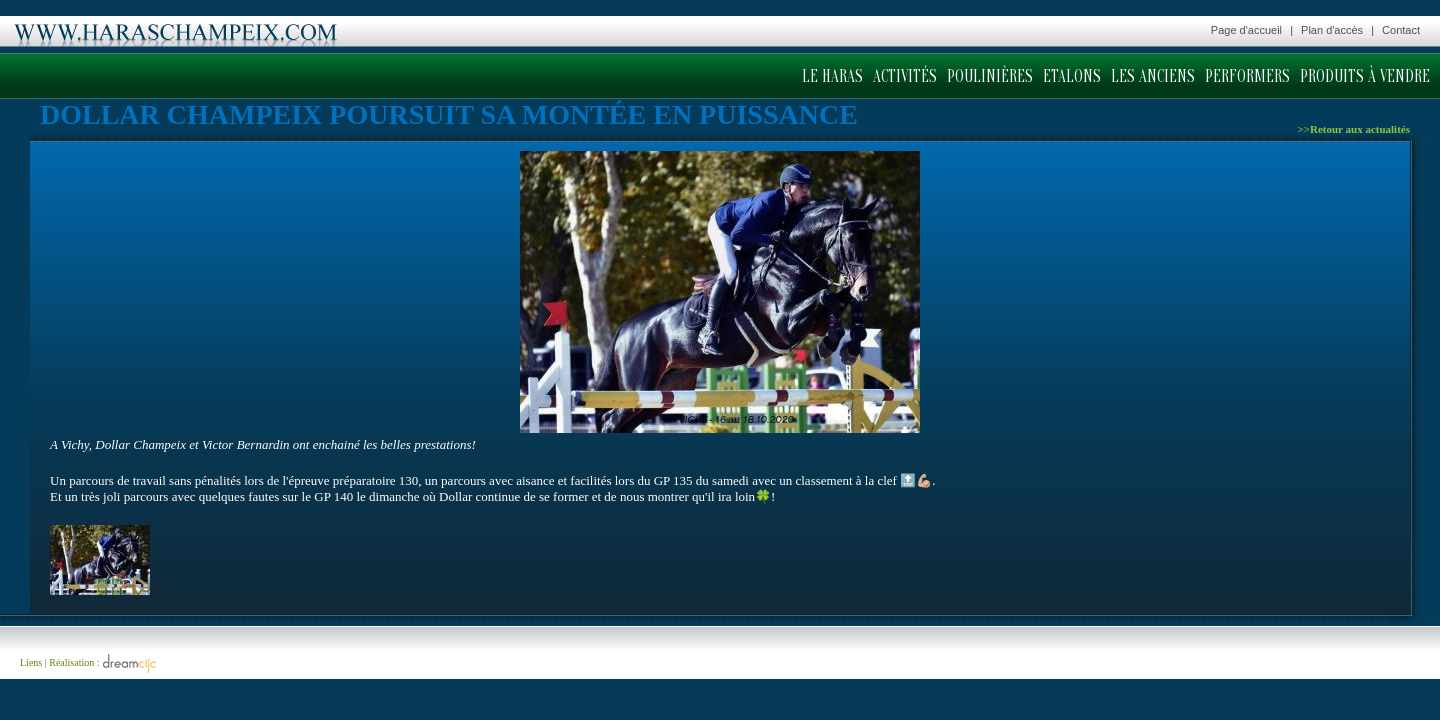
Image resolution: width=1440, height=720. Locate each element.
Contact (1401, 30)
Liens (31, 662)
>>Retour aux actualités (1353, 129)
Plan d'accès (1332, 30)
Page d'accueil (1246, 30)
